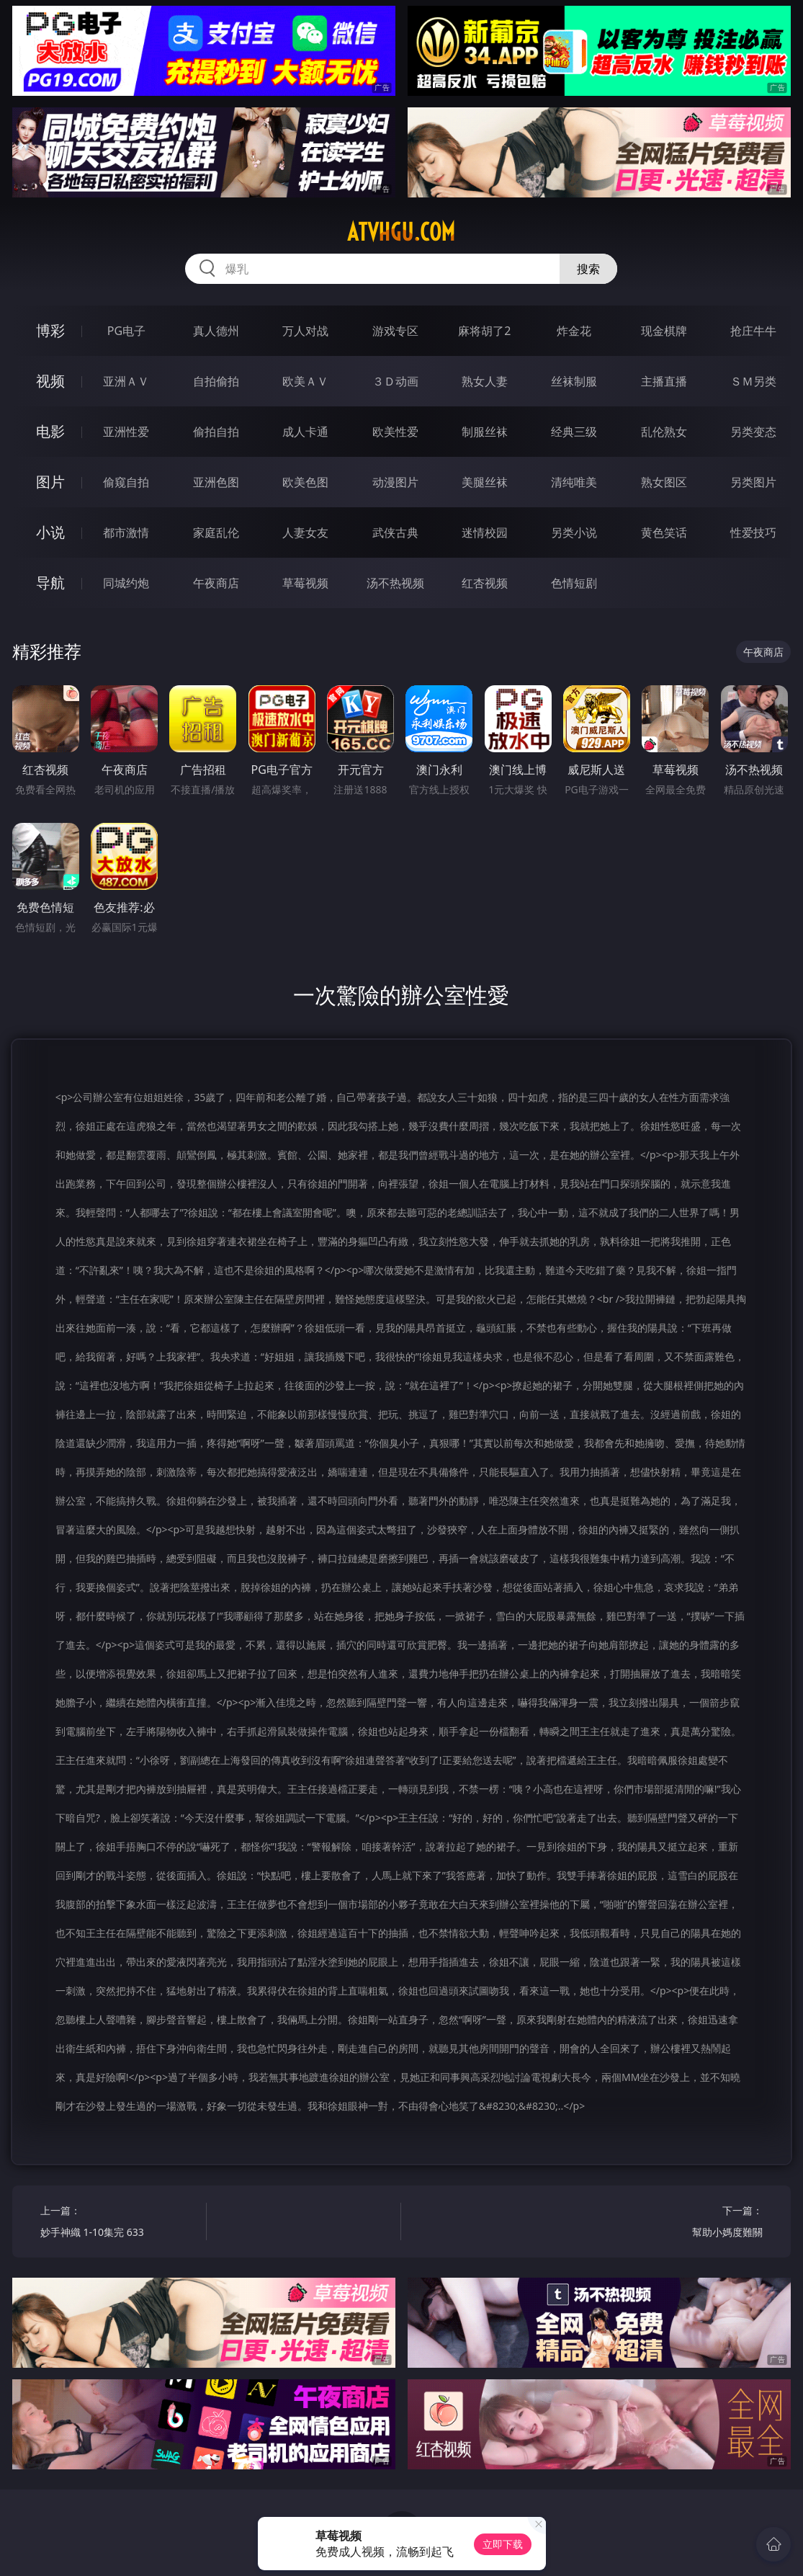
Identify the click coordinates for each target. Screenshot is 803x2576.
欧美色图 (305, 482)
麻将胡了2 (484, 331)
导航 (50, 582)
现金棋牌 (664, 331)
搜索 (588, 269)
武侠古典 (395, 532)
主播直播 (664, 381)
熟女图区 (664, 482)
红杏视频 (485, 583)
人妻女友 (305, 532)
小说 (50, 532)
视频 (50, 381)
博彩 (50, 330)
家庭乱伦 (216, 532)
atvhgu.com (401, 232)
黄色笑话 (664, 532)
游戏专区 (395, 331)
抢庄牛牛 (753, 331)
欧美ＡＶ (305, 381)
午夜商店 (216, 583)
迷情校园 (485, 532)
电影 (50, 431)
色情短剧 (574, 583)
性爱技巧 (753, 532)
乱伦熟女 (664, 432)
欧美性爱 (395, 432)
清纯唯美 (574, 482)
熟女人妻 (485, 381)
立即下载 (503, 2544)
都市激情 (126, 532)
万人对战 (305, 331)
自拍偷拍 (216, 381)
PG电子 (126, 331)
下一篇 (684, 2223)
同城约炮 (126, 583)
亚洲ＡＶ (126, 381)
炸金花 (574, 331)
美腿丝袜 (485, 482)
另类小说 (574, 532)
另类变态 (753, 432)
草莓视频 (305, 583)
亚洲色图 (216, 482)
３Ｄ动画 (395, 381)
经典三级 (574, 432)
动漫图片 (395, 482)
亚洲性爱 (126, 432)
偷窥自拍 (126, 482)
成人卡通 (305, 432)
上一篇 (119, 2223)
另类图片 (753, 482)
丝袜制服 (574, 381)
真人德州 (216, 331)
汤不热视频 (395, 583)
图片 (50, 481)
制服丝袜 (485, 432)
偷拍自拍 (216, 432)
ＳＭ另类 (753, 381)
